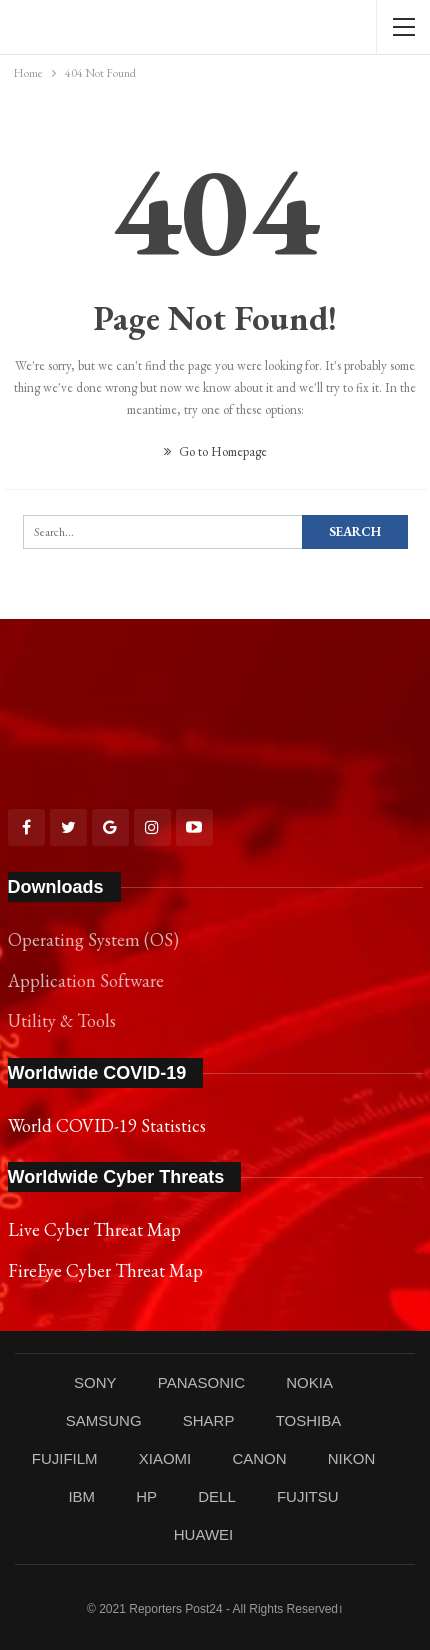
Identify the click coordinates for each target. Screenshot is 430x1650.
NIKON (352, 1458)
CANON (259, 1458)
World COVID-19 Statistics (107, 1125)
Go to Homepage (215, 451)
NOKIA (309, 1382)
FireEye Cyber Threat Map (105, 1270)
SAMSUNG (104, 1420)
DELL (217, 1496)
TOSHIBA (309, 1420)
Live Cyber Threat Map (94, 1229)
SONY (95, 1382)
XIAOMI (165, 1458)
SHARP (209, 1420)
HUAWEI (203, 1534)
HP (146, 1496)
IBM (81, 1496)
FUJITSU (308, 1496)
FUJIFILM (65, 1458)
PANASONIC (201, 1382)
